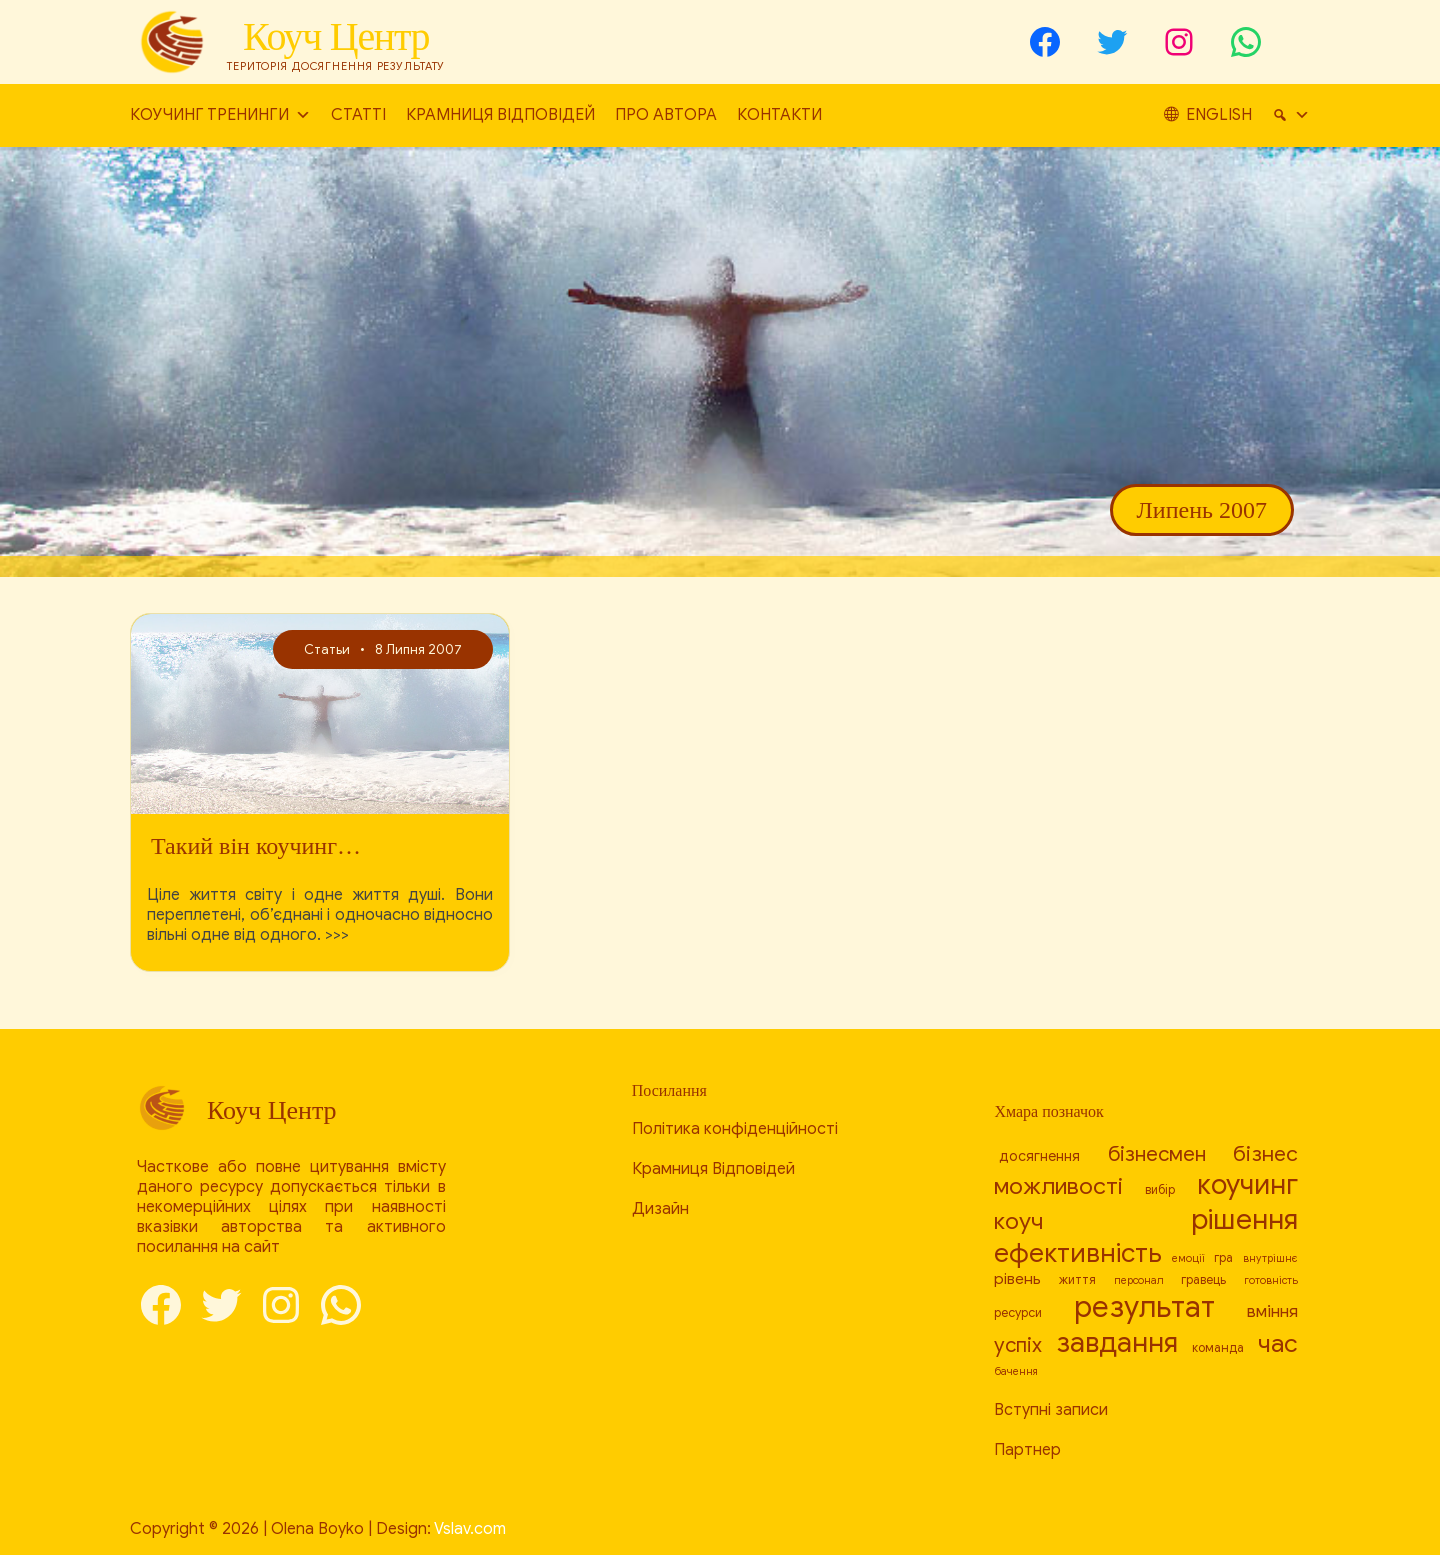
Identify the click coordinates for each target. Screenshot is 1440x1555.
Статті (358, 115)
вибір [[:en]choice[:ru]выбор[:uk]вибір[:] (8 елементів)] (1160, 1190)
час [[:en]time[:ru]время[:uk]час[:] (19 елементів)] (1278, 1343)
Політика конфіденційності (735, 1129)
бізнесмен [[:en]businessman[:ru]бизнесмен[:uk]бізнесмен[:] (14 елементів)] (1157, 1154)
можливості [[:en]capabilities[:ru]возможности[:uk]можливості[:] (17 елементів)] (1058, 1186)
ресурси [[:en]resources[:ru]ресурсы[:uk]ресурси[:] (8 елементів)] (1018, 1313)
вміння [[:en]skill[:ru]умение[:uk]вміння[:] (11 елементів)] (1272, 1311)
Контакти (779, 115)
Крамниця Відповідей (500, 115)
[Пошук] (1183, 115)
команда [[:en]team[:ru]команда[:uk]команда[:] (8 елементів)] (1218, 1348)
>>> (337, 935)
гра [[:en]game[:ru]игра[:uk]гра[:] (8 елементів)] (1223, 1258)
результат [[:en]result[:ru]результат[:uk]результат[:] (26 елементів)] (1144, 1307)
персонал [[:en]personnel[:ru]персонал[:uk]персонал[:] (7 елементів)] (1139, 1280)
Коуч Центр (336, 36)
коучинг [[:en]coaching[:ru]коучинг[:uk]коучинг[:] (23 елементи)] (1247, 1184)
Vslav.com (470, 1529)
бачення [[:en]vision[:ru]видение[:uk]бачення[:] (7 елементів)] (1016, 1371)
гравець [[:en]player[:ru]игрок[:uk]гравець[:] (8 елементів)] (1203, 1280)
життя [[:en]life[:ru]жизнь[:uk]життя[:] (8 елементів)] (1077, 1280)
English (1277, 115)
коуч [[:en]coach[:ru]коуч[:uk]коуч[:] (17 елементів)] (1018, 1221)
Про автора (666, 115)
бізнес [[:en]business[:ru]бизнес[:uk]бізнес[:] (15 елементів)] (1265, 1154)
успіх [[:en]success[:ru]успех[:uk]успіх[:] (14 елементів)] (1018, 1345)
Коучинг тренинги (220, 115)
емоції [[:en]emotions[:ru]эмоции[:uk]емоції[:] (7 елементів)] (1188, 1258)
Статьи (327, 649)
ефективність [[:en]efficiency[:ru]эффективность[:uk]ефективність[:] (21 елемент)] (1078, 1253)
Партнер (1027, 1450)
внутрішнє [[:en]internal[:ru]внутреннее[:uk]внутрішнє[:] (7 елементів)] (1270, 1258)
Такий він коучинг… (256, 846)
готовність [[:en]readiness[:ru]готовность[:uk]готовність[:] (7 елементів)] (1271, 1280)
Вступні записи (1051, 1410)
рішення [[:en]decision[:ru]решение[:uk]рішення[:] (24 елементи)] (1244, 1219)
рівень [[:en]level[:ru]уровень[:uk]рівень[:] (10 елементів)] (1017, 1278)
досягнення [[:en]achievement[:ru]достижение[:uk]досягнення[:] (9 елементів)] (1039, 1156)
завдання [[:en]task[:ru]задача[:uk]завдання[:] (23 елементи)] (1117, 1342)
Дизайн (660, 1209)
